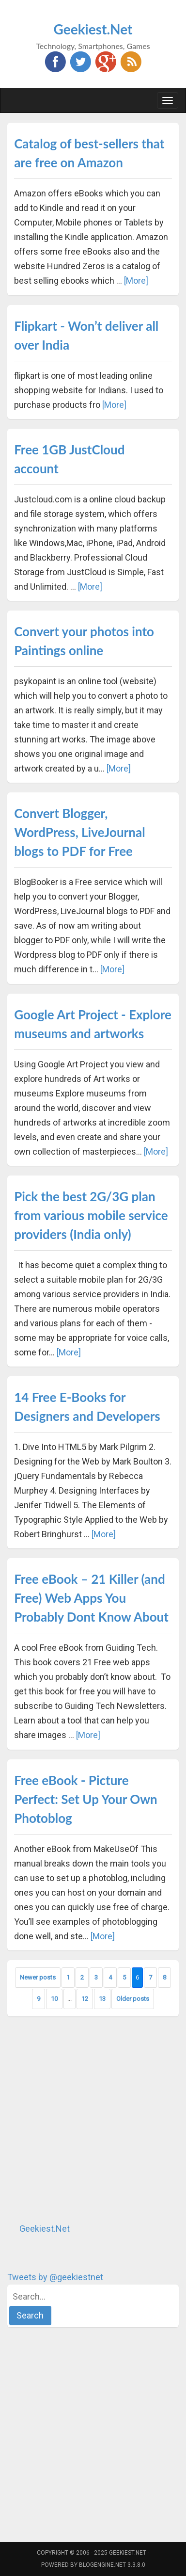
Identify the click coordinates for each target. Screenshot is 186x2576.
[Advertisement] (93, 2119)
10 (54, 1998)
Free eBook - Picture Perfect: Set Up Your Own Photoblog (85, 1799)
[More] (136, 280)
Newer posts (38, 1977)
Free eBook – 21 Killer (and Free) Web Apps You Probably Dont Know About (91, 1598)
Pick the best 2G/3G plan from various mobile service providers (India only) (91, 1215)
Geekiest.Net (93, 29)
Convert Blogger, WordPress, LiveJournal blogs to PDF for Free (79, 832)
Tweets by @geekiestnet (55, 2277)
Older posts (132, 1998)
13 (102, 1998)
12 (84, 1998)
